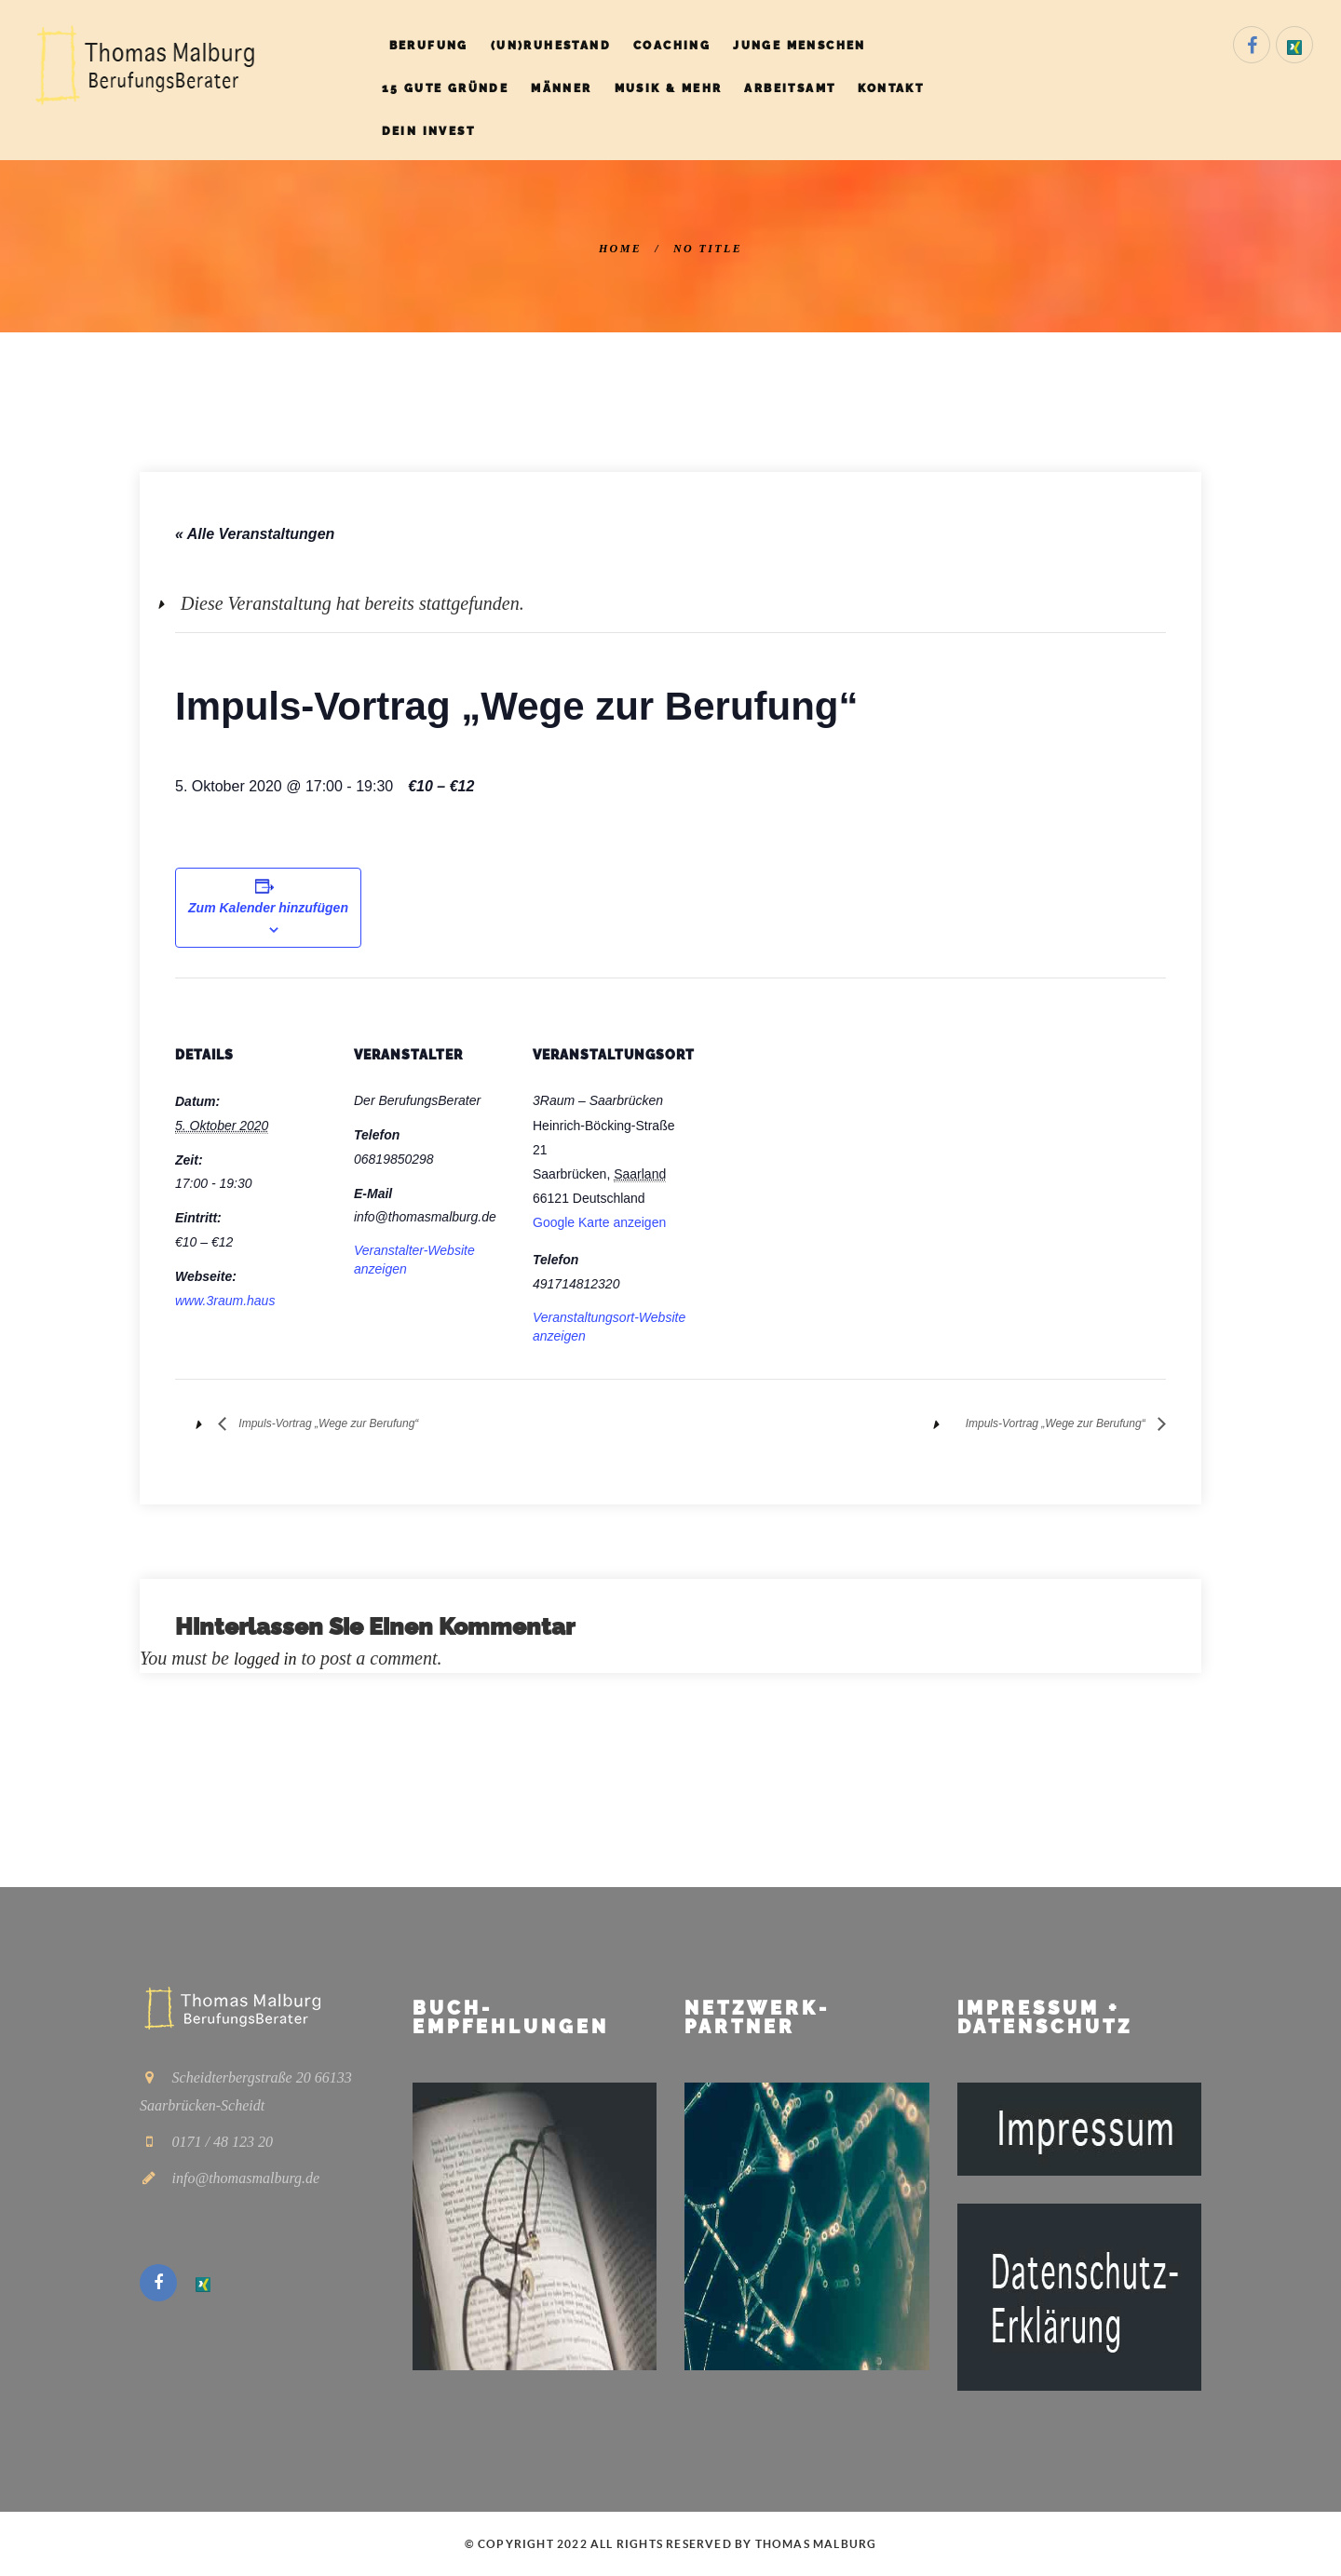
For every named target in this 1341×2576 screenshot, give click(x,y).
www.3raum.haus (225, 1300)
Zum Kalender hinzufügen (268, 907)
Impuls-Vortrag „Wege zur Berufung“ (357, 1423)
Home (620, 248)
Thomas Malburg (816, 2543)
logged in (269, 1658)
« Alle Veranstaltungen (254, 534)
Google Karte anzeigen (599, 1222)
